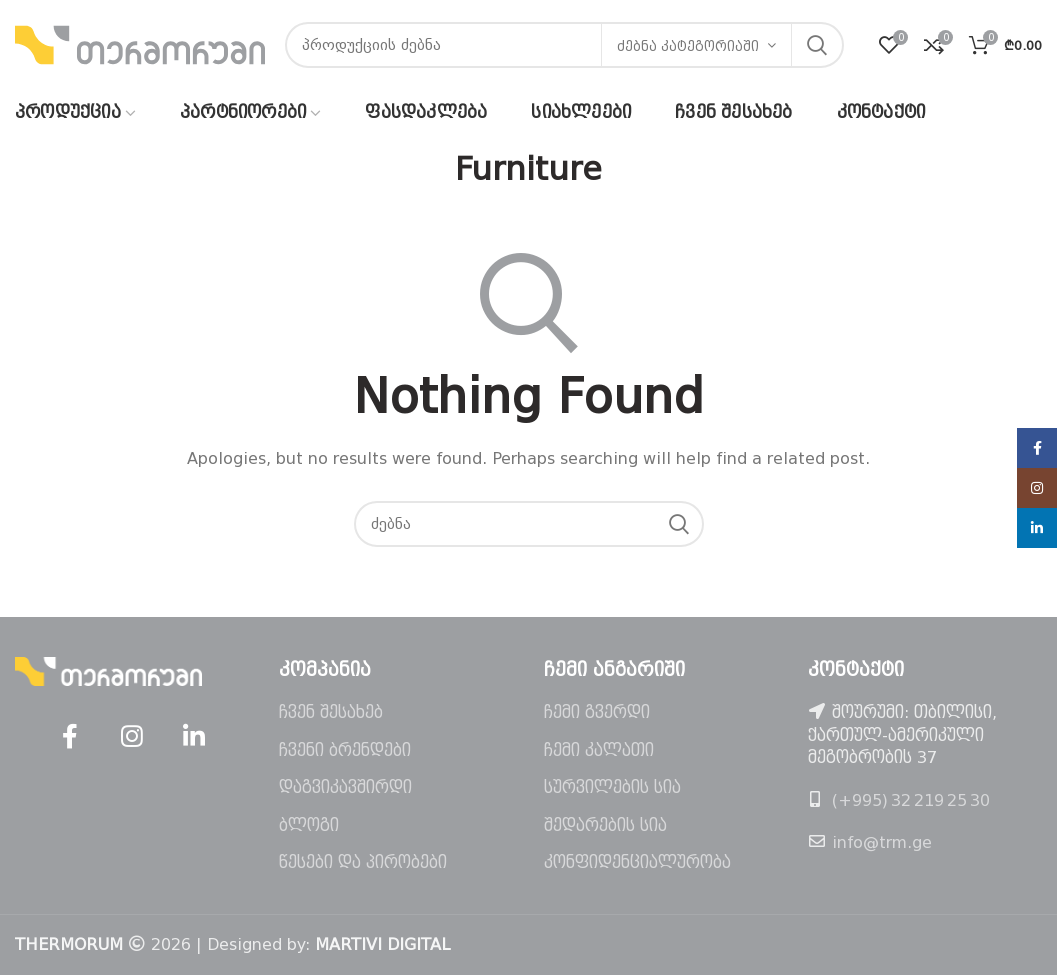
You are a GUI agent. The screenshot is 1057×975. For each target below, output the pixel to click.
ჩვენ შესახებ (331, 712)
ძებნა (817, 45)
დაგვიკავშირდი (345, 787)
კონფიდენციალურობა (637, 862)
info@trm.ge (882, 842)
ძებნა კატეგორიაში (688, 46)
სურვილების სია (612, 787)
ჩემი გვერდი (597, 712)
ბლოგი (309, 825)
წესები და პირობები (363, 862)
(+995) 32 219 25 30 (911, 800)
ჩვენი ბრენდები (345, 750)
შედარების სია (605, 825)
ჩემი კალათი (599, 750)
